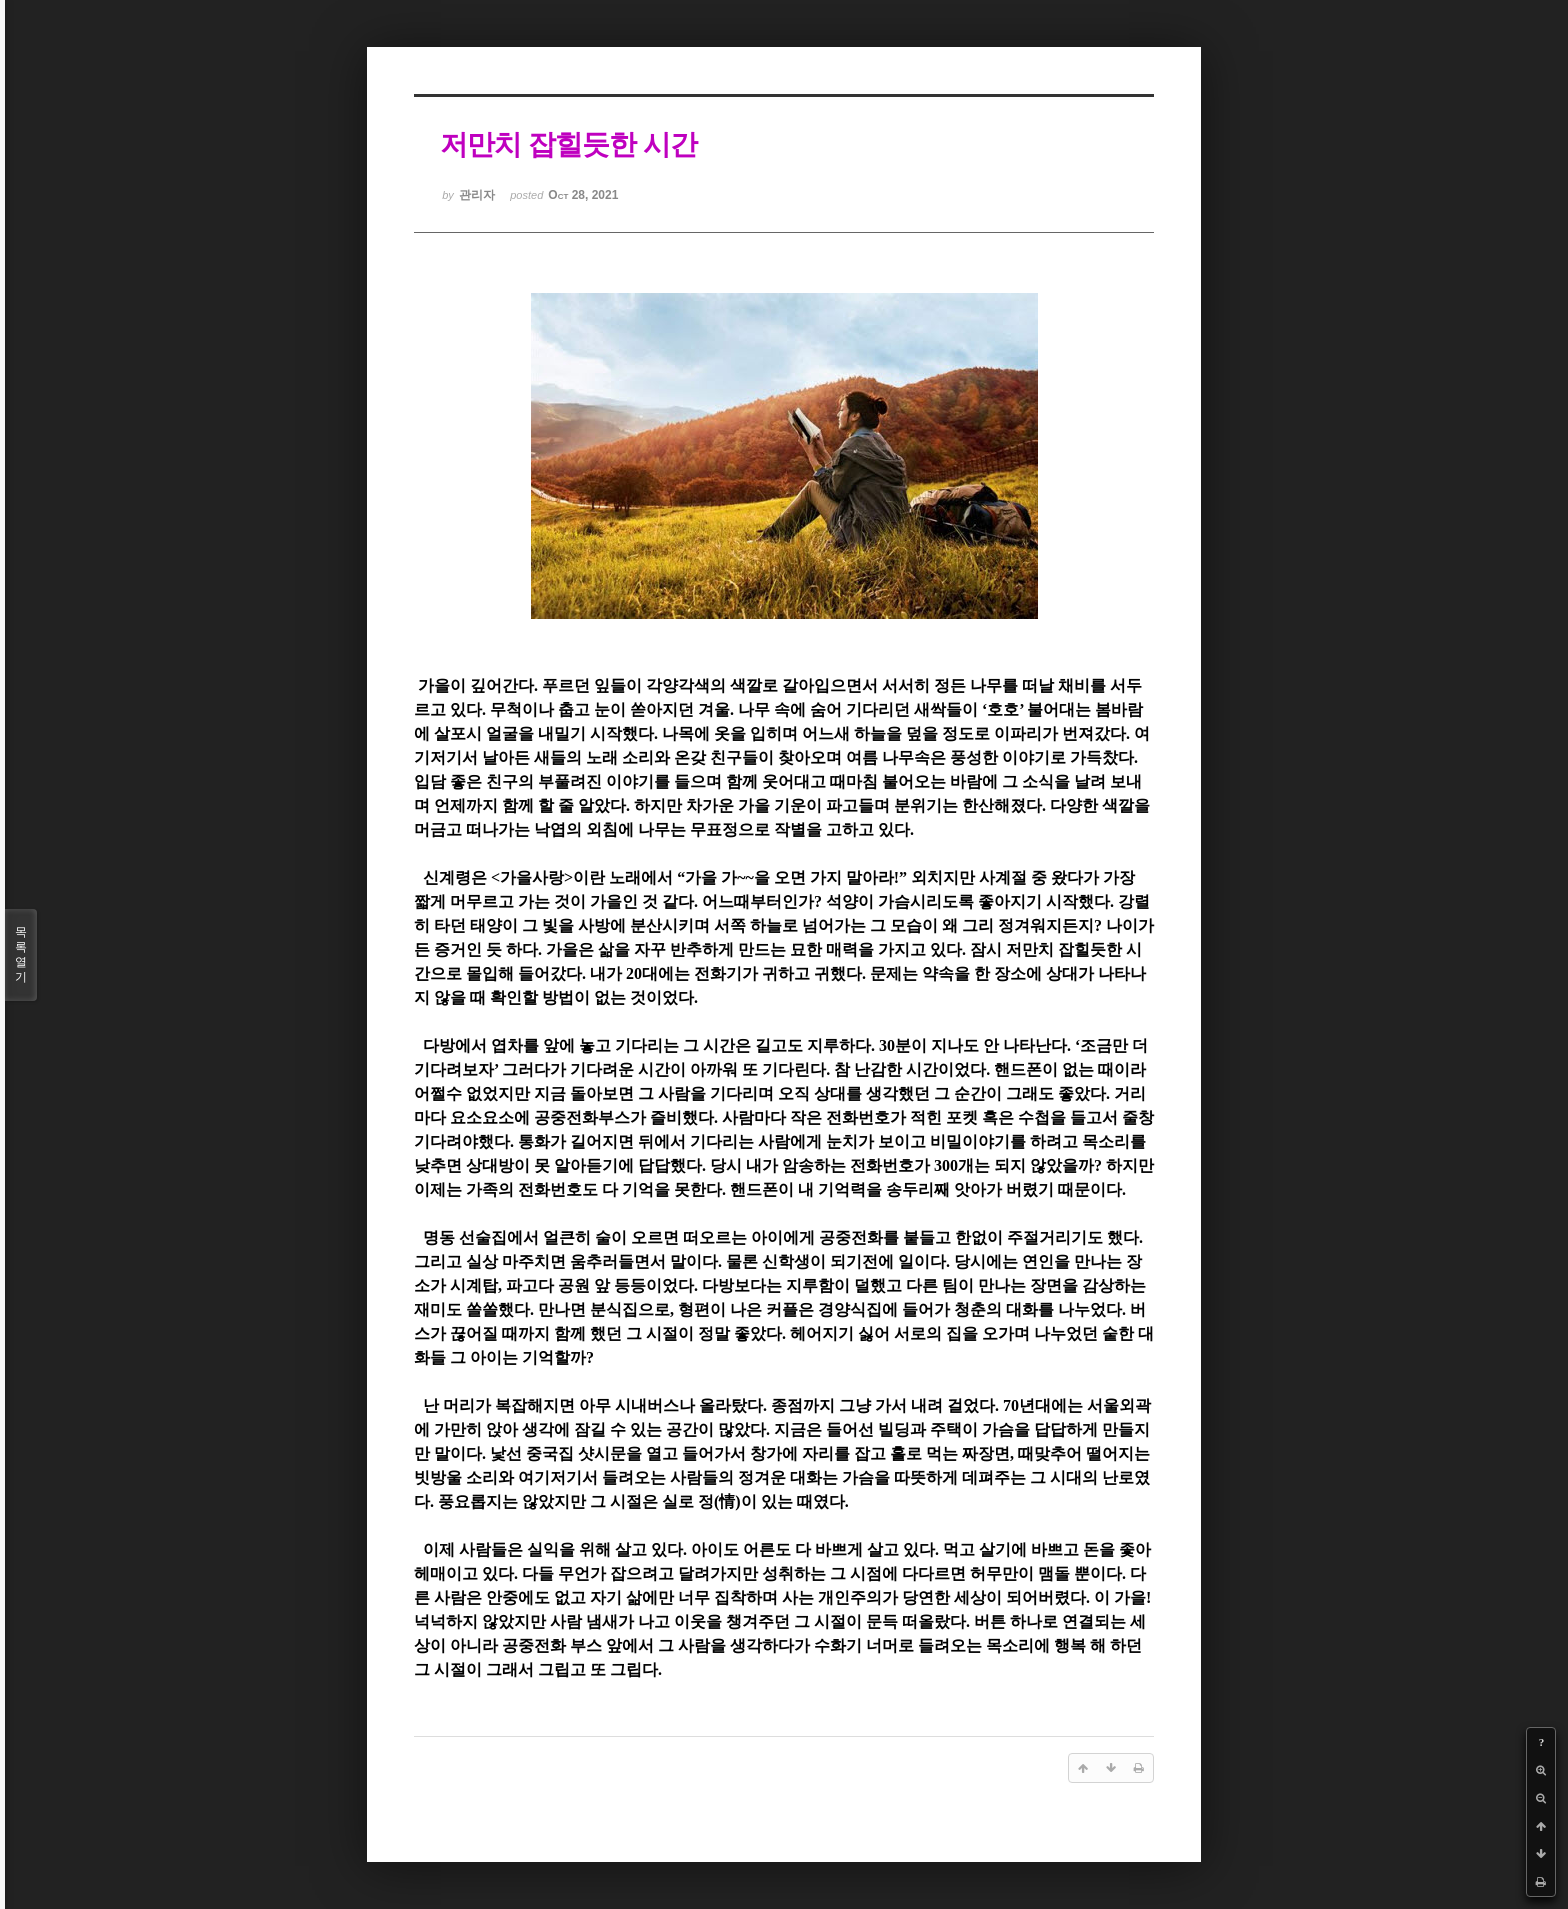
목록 (21, 955)
